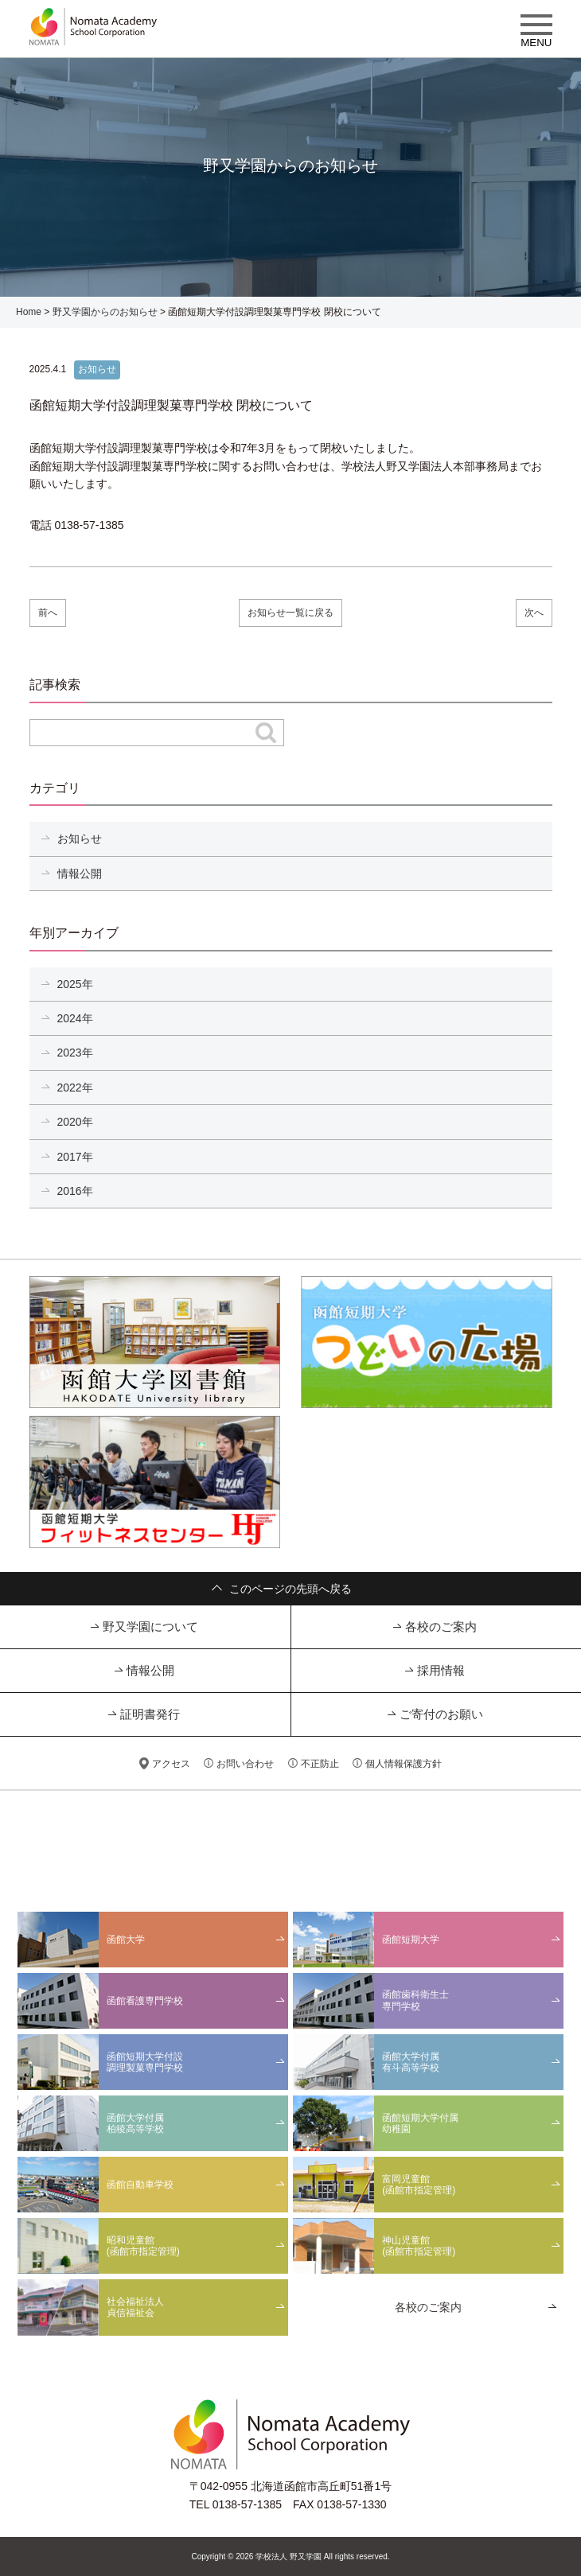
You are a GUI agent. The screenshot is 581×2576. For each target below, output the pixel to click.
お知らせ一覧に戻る (290, 612)
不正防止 (320, 1763)
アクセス (171, 1763)
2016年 (75, 1191)
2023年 (75, 1052)
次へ (534, 612)
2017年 (75, 1156)
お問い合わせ (245, 1763)
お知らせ (79, 838)
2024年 (75, 1018)
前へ (47, 612)
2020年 (75, 1121)
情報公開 (79, 873)
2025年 (75, 984)
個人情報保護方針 (403, 1763)
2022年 (75, 1087)
